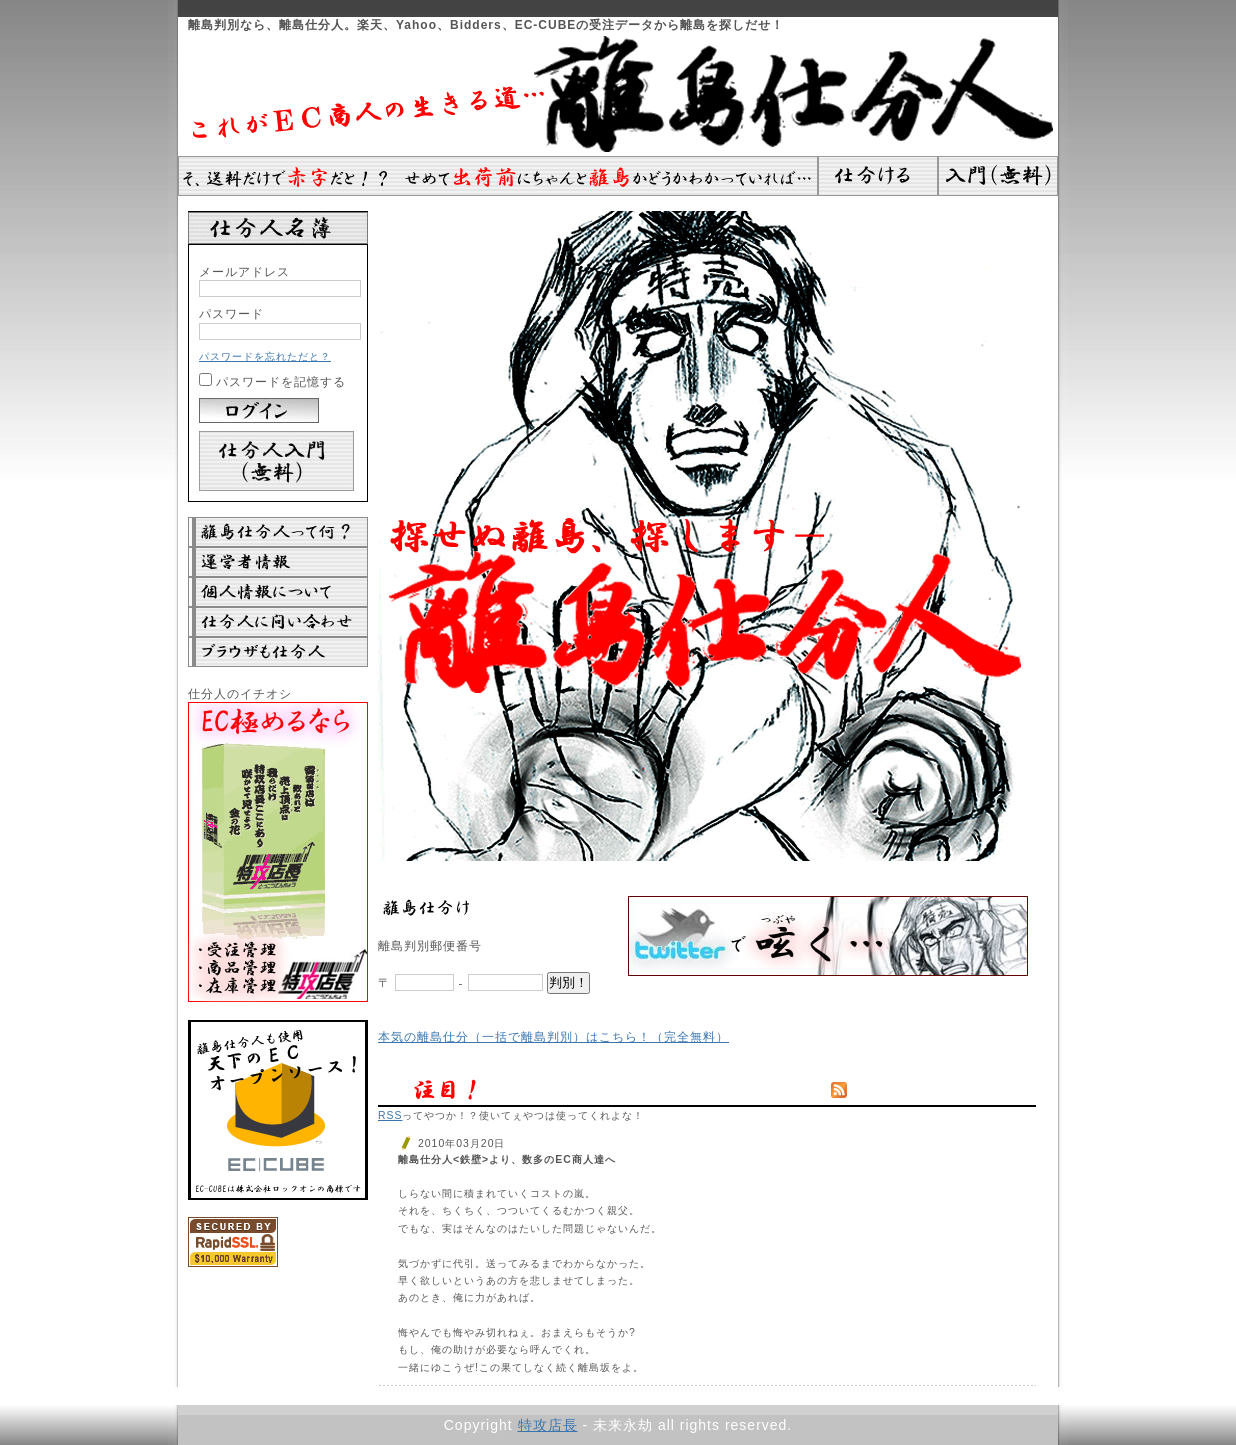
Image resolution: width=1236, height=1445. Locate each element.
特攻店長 (548, 1425)
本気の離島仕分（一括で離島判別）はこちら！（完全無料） (553, 1036)
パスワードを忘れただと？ (265, 356)
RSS (390, 1115)
